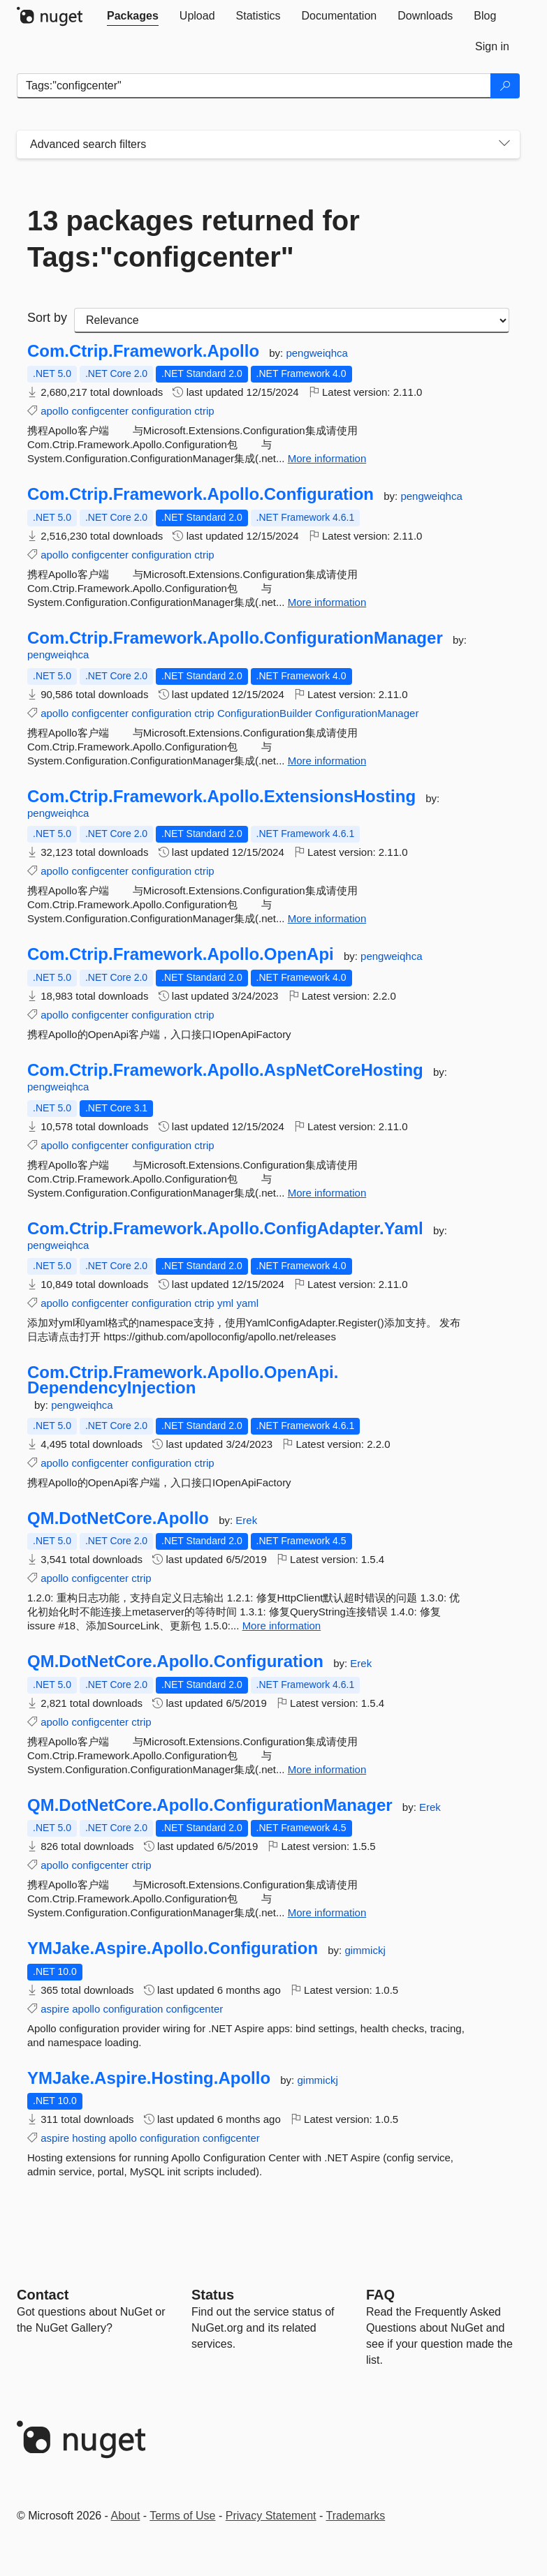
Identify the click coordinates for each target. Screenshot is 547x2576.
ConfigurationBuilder (264, 713)
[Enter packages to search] (254, 85)
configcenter (100, 411)
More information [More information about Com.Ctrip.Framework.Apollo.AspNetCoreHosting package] (327, 1193)
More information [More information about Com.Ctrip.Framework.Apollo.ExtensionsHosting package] (327, 918)
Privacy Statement (271, 2516)
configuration (161, 411)
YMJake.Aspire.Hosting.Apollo (148, 2078)
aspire (55, 2009)
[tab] (132, 16)
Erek (246, 1520)
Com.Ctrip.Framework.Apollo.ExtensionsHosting (221, 796)
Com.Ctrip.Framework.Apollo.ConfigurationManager (235, 638)
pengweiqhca (316, 353)
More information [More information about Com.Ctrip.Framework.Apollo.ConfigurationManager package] (327, 761)
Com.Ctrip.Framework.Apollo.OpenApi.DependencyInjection (182, 1380)
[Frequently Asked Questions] (380, 2294)
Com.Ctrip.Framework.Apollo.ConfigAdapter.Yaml (225, 1228)
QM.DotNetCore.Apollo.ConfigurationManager (210, 1805)
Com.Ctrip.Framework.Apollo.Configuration (200, 494)
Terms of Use (182, 2516)
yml (225, 1303)
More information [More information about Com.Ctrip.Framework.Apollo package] (327, 458)
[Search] (505, 85)
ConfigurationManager (366, 713)
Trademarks (356, 2516)
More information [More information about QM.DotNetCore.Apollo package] (281, 1625)
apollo (54, 411)
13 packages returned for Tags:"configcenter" (193, 238)
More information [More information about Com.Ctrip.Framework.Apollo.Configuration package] (327, 602)
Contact (42, 2294)
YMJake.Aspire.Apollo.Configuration (172, 1948)
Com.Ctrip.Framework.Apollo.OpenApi (180, 954)
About (125, 2516)
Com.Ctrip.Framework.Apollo (143, 351)
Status (212, 2294)
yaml (247, 1303)
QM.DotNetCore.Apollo (118, 1518)
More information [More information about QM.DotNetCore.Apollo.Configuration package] (327, 1769)
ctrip (204, 411)
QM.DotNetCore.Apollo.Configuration (175, 1661)
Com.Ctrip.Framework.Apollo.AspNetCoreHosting (225, 1070)
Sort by (47, 318)
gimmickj (364, 1950)
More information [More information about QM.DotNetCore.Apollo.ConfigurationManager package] (327, 1912)
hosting (88, 2138)
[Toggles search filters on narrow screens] (504, 144)
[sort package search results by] (291, 320)
